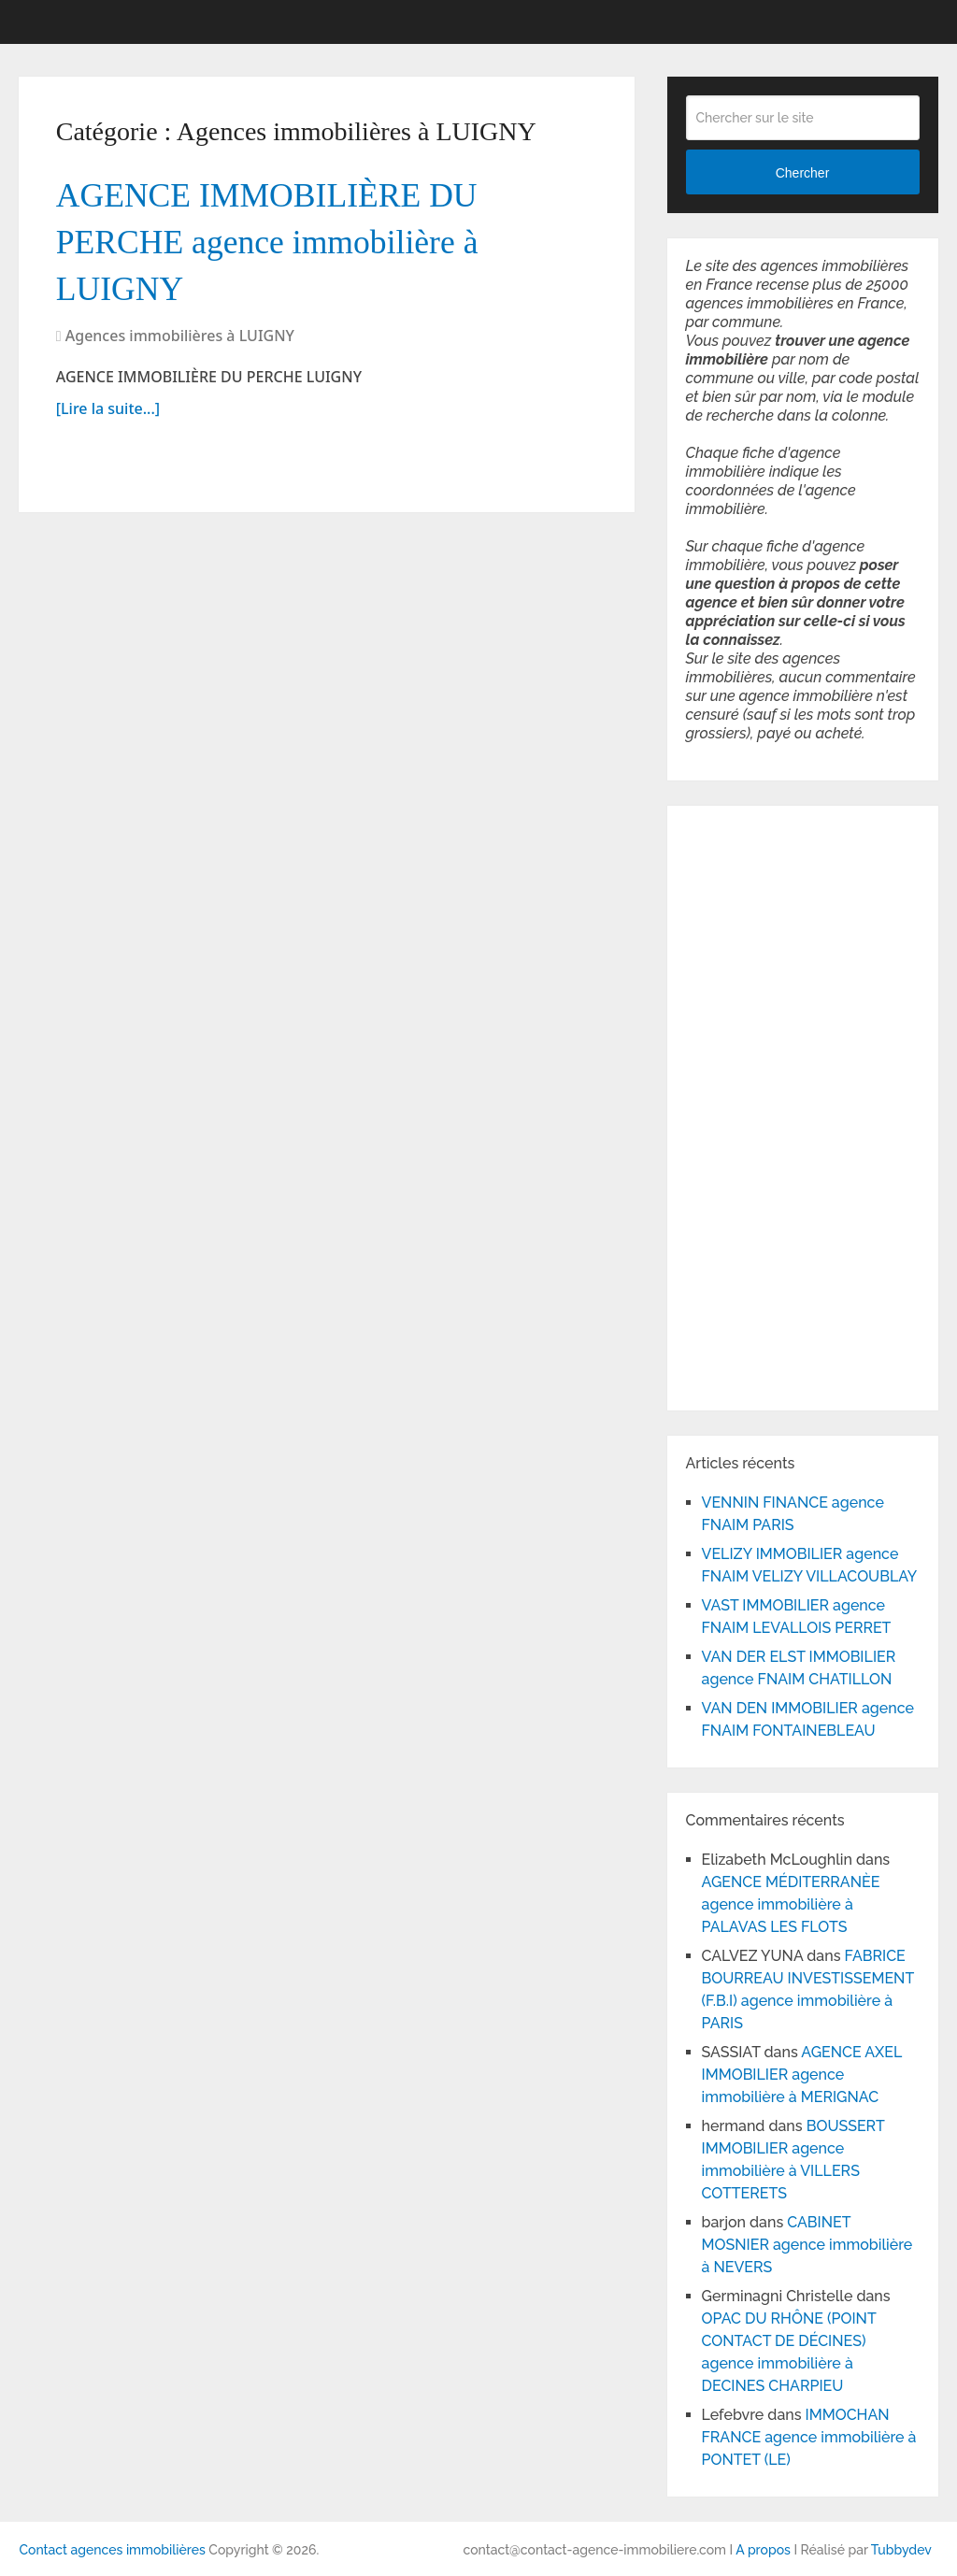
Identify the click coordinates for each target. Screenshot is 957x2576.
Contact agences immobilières (112, 2549)
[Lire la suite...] (108, 418)
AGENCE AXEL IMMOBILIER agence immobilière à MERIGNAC (802, 2074)
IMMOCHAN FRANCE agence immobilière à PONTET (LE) (809, 2437)
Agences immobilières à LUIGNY (179, 345)
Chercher (803, 172)
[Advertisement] (742, 1104)
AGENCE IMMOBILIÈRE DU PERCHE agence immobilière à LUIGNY (281, 247)
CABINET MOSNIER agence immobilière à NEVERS (807, 2244)
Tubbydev (901, 2549)
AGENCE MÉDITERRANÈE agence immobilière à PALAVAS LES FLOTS (791, 1904)
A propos (763, 2549)
